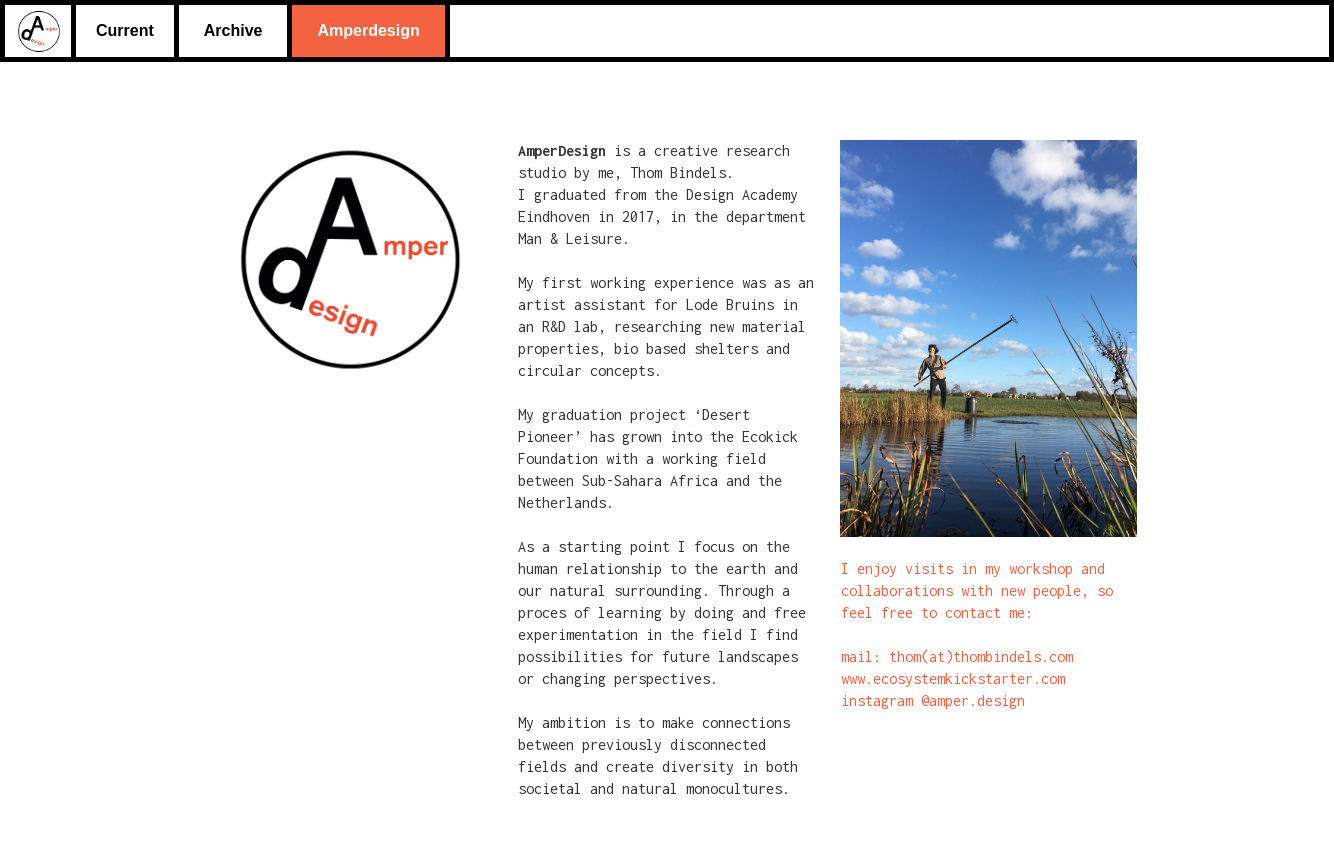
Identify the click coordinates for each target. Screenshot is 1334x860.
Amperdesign (368, 30)
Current (125, 30)
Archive (233, 30)
